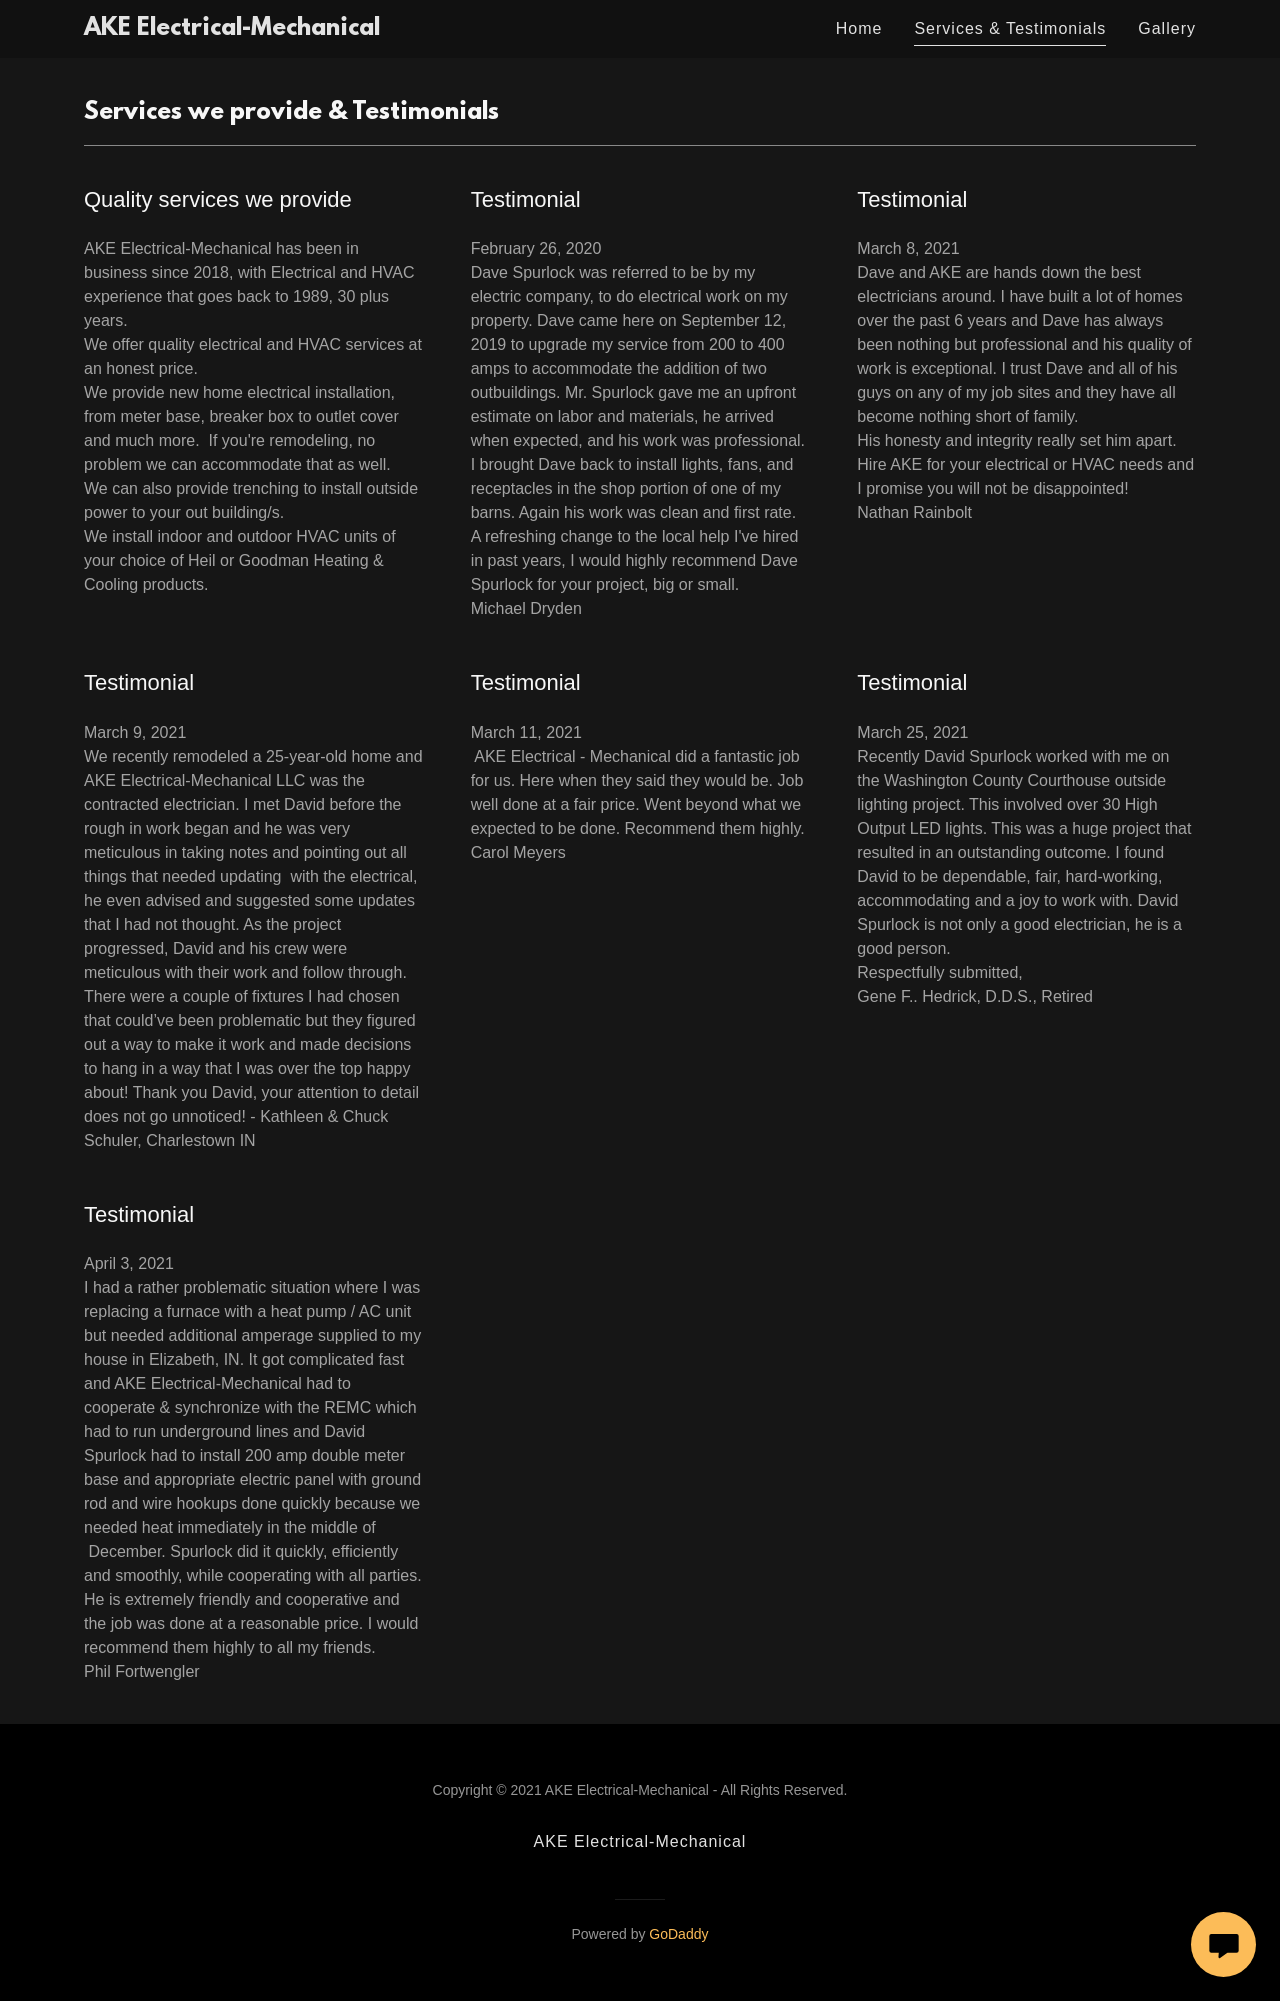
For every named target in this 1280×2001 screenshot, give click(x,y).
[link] (232, 29)
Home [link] (859, 28)
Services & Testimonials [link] (1010, 28)
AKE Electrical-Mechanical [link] (640, 1841)
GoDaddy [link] (678, 1934)
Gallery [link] (1167, 28)
